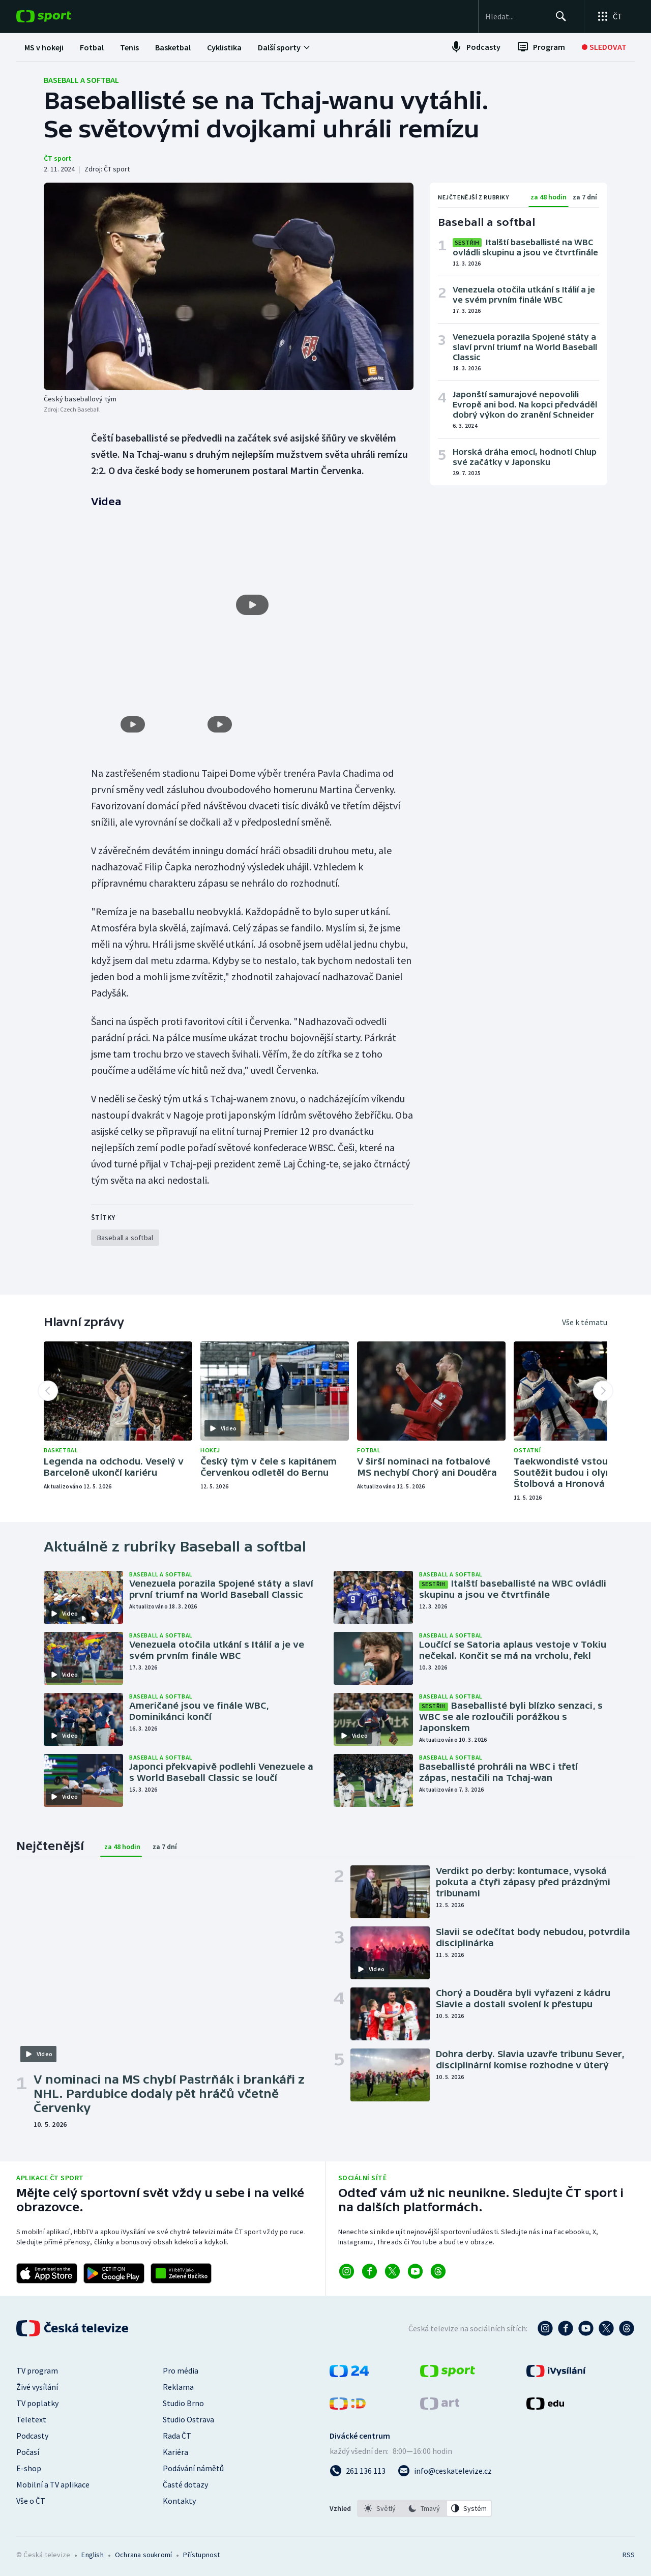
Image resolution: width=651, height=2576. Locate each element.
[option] (380, 2507)
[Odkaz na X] (392, 2270)
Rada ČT (177, 2434)
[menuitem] (44, 47)
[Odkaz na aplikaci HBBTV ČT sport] (181, 2272)
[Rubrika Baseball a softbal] (125, 1236)
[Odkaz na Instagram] (346, 2270)
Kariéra (175, 2451)
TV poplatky (37, 2402)
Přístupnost (201, 2553)
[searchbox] (509, 16)
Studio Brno (183, 2402)
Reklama (178, 2386)
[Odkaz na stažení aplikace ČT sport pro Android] (113, 2272)
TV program (37, 2369)
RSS (629, 2553)
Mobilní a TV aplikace (53, 2483)
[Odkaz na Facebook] (369, 2270)
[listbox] (424, 2507)
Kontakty (179, 2500)
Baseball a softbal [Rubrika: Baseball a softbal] (81, 80)
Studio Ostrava (188, 2418)
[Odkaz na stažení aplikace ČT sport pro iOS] (46, 2272)
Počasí (27, 2451)
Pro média (180, 2369)
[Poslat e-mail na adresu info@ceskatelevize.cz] (445, 2470)
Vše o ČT (30, 2500)
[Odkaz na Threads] (438, 2270)
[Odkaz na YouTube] (415, 2270)
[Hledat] (559, 16)
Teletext (31, 2418)
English (92, 2553)
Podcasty (32, 2434)
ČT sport (57, 158)
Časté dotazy (185, 2483)
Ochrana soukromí (143, 2553)
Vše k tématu (584, 1320)
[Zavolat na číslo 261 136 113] (358, 2470)
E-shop (28, 2467)
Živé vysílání (37, 2386)
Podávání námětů (193, 2467)
